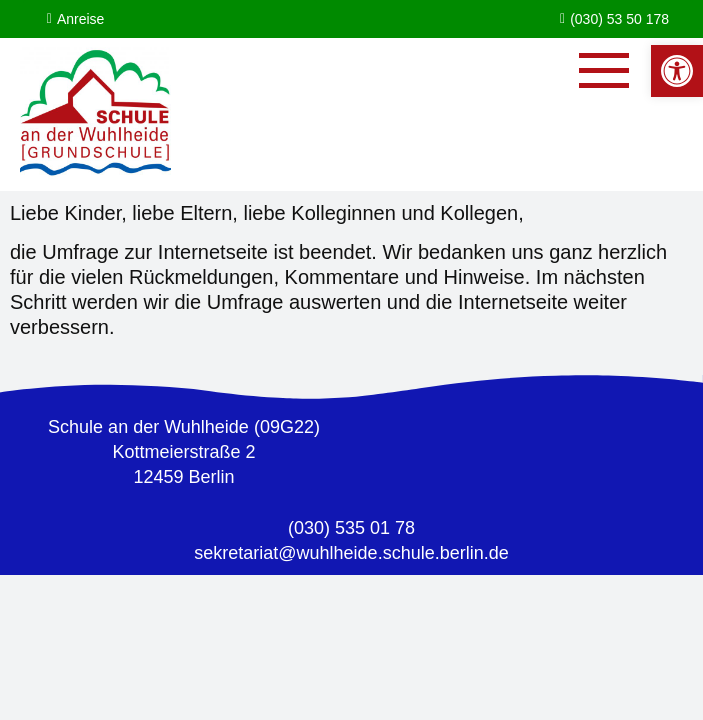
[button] (677, 71)
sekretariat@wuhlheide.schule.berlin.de (351, 553)
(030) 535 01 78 (351, 528)
